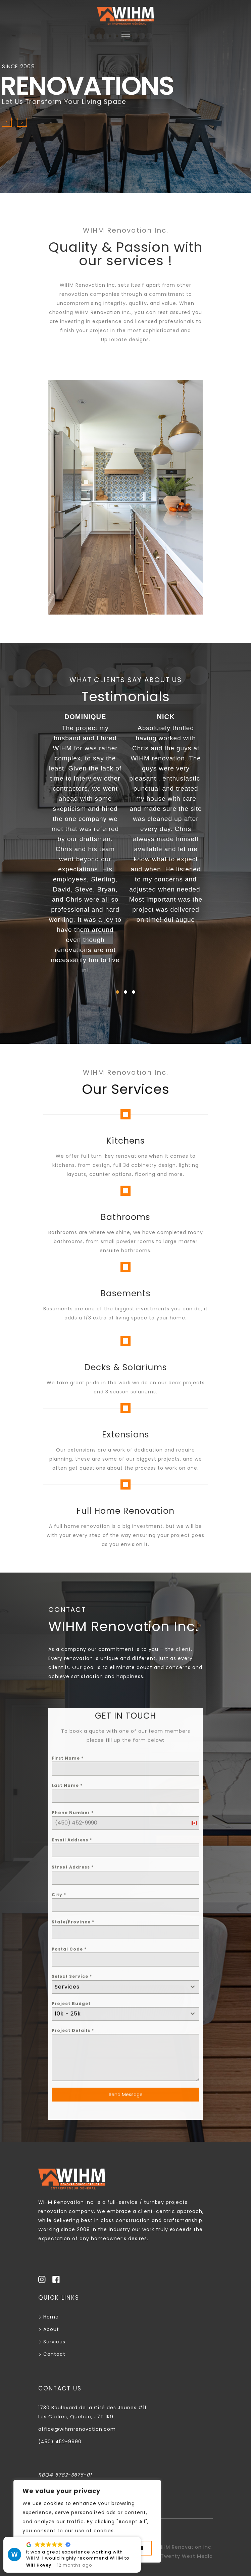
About (48, 2329)
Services (51, 2341)
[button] (117, 992)
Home (48, 2316)
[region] (87, 2521)
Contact (51, 2354)
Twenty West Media (187, 2556)
